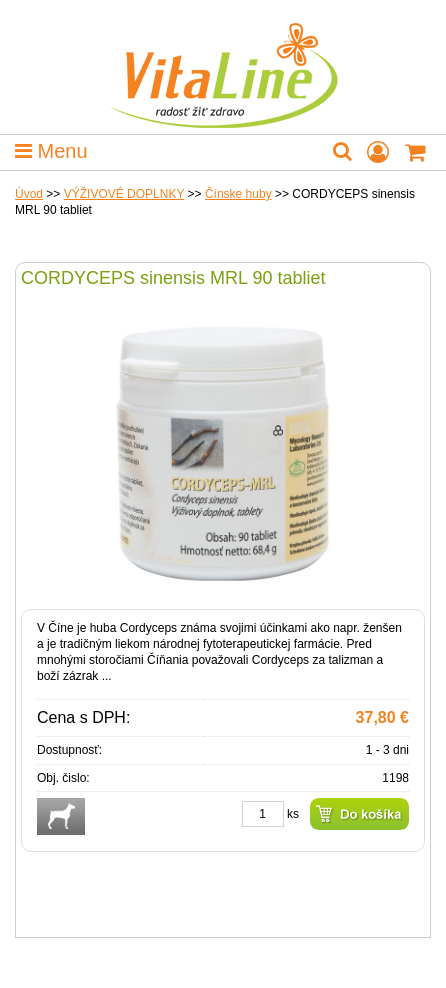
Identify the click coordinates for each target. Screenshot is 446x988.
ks (293, 814)
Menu (51, 151)
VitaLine (223, 64)
